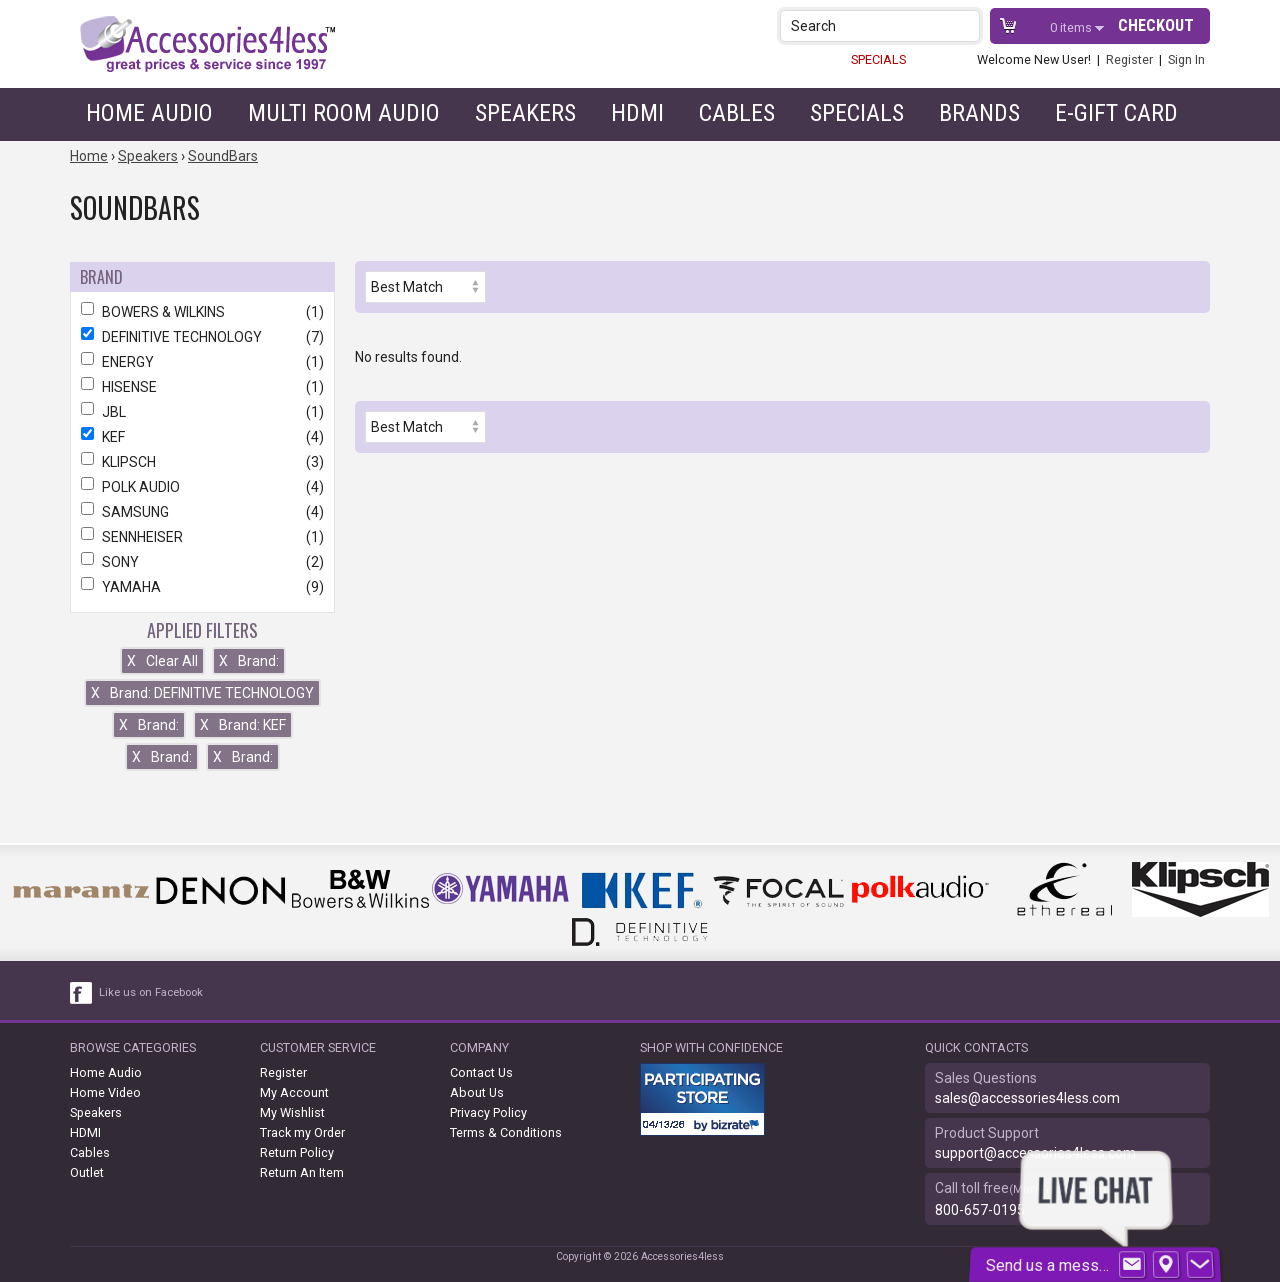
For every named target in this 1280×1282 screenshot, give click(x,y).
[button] (966, 25)
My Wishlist (292, 1112)
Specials (857, 113)
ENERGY (202, 362)
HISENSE (202, 387)
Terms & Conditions (506, 1132)
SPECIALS (878, 59)
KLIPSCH (202, 462)
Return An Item (302, 1172)
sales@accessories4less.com (1027, 1098)
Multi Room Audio (344, 113)
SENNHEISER (202, 537)
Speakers (525, 113)
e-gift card (1116, 113)
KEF (202, 437)
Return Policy (297, 1152)
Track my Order (302, 1132)
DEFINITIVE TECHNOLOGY (202, 337)
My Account (294, 1092)
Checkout (1156, 25)
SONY (202, 562)
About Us (477, 1092)
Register (1129, 59)
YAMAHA (202, 587)
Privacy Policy (488, 1112)
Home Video (105, 1092)
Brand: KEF (243, 725)
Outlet (87, 1172)
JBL (202, 412)
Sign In (1186, 59)
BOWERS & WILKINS (202, 312)
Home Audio (149, 113)
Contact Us (481, 1072)
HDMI (637, 113)
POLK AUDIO (202, 487)
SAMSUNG (202, 512)
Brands (979, 113)
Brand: (249, 661)
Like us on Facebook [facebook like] (151, 992)
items (1072, 27)
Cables (737, 113)
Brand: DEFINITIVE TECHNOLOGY (202, 693)
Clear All (162, 661)
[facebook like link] (82, 993)
